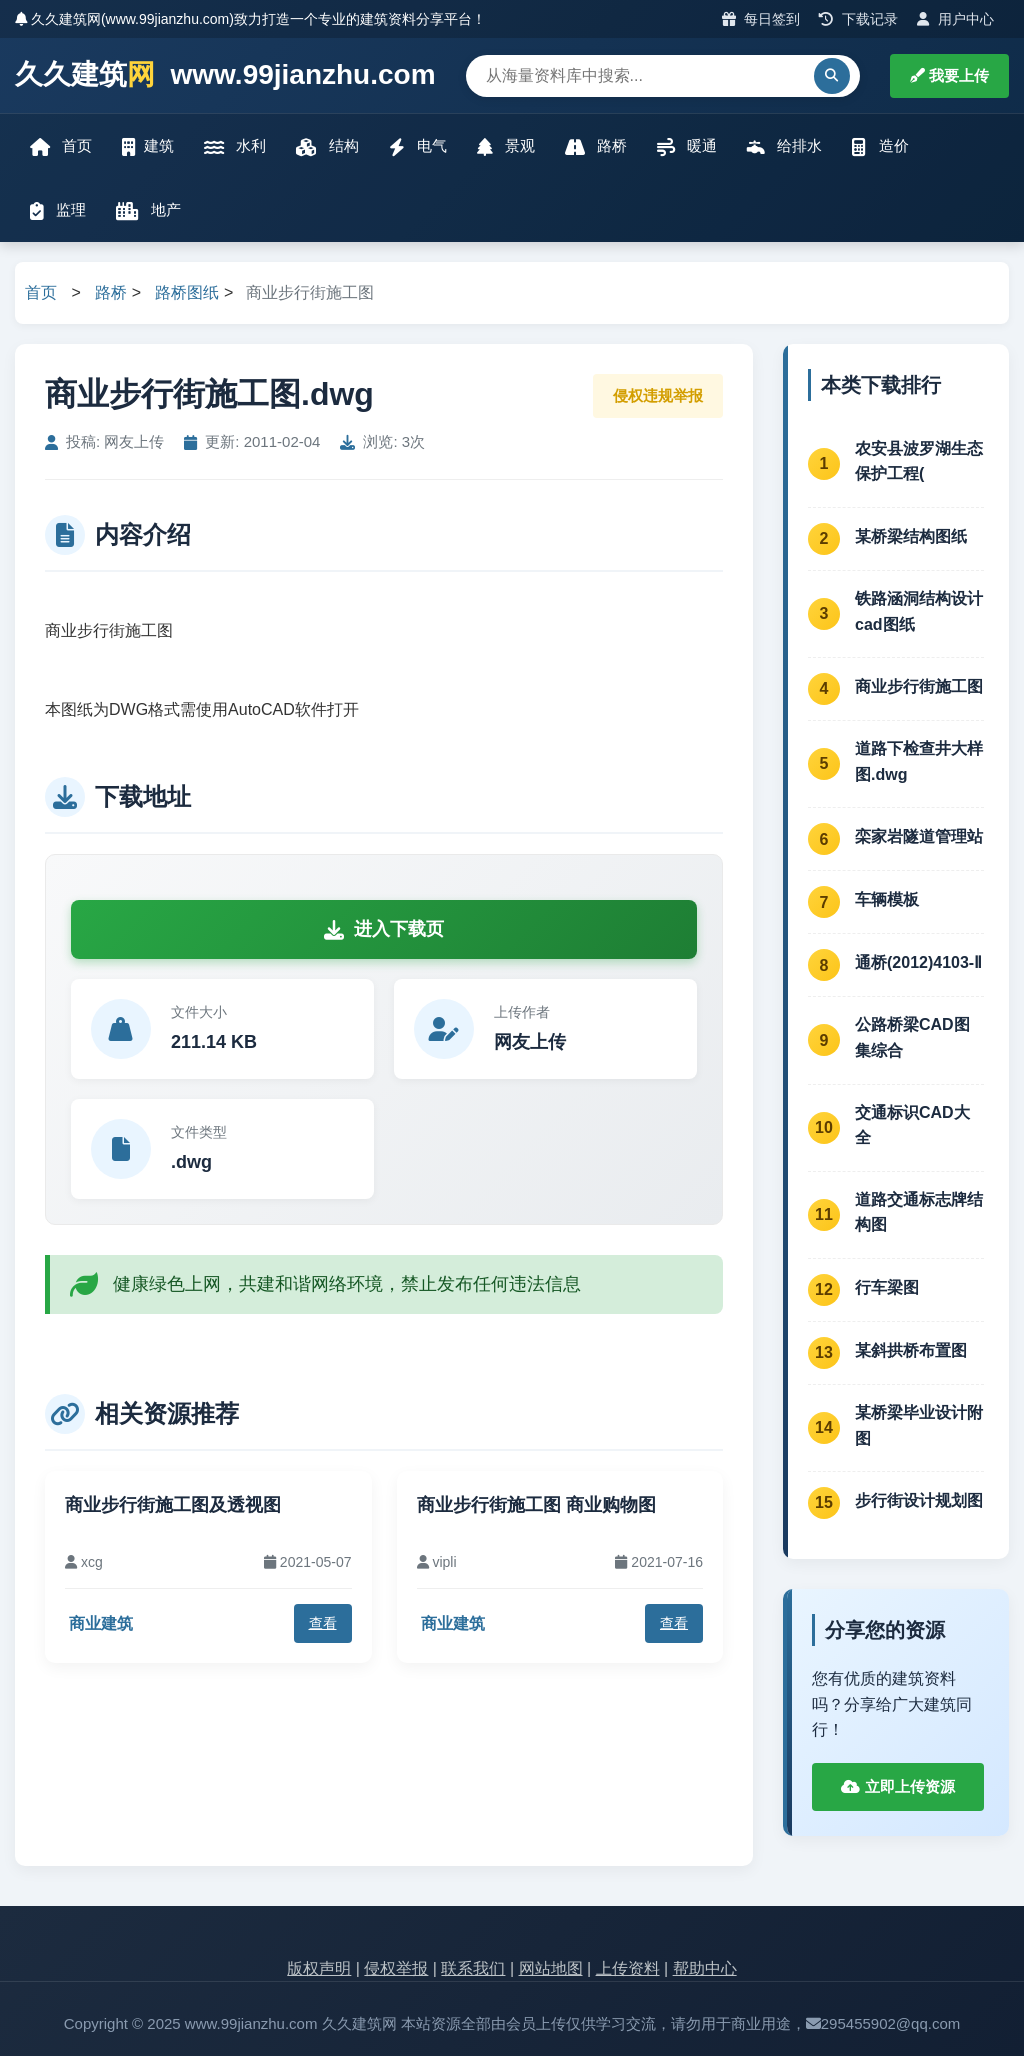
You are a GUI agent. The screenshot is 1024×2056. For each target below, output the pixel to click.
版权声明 (319, 1968)
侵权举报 (396, 1968)
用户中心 (955, 19)
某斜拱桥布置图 (911, 1350)
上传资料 (628, 1968)
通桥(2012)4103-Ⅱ (918, 962)
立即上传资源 (897, 1786)
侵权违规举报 (658, 395)
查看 (323, 1623)
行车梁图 (887, 1287)
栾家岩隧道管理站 (919, 836)
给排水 (784, 146)
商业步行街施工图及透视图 (173, 1505)
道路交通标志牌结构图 (919, 1212)
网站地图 (551, 1968)
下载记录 (858, 19)
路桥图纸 (187, 292)
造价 (880, 146)
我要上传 (949, 75)
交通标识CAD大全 (912, 1125)
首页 (61, 146)
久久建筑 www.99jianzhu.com (225, 75)
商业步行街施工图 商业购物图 (536, 1505)
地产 (148, 210)
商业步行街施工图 (919, 686)
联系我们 (473, 1968)
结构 (327, 146)
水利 (235, 146)
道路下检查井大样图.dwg (919, 761)
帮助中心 (705, 1968)
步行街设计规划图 (919, 1500)
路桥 (596, 146)
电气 (418, 146)
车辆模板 (887, 899)
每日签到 (761, 19)
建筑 (148, 146)
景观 (506, 146)
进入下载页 (384, 929)
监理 (58, 210)
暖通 (687, 146)
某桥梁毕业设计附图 (919, 1425)
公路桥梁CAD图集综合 (912, 1037)
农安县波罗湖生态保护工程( (919, 461)
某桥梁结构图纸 (911, 536)
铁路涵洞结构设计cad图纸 (919, 611)
